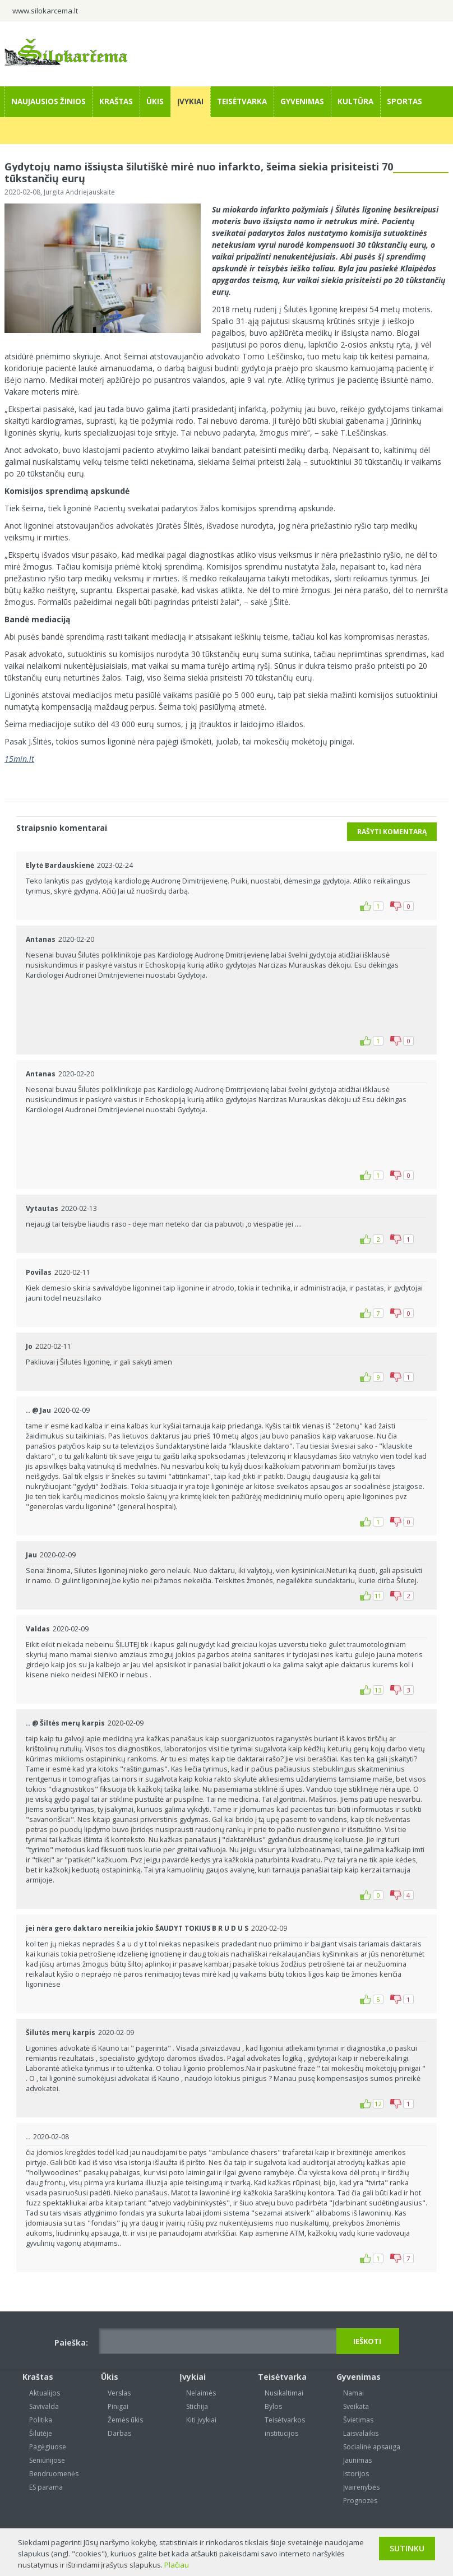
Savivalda (44, 2406)
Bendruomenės (53, 2473)
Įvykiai (190, 101)
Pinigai (118, 2406)
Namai (353, 2393)
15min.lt (19, 758)
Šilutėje (40, 2433)
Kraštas (116, 101)
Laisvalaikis (360, 2433)
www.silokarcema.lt (45, 11)
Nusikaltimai (284, 2393)
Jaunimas (357, 2460)
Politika (40, 2420)
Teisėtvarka (242, 101)
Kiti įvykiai (201, 2420)
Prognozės (360, 2500)
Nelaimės (201, 2393)
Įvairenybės (361, 2487)
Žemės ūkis (125, 2420)
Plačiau (176, 2565)
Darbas (119, 2433)
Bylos (273, 2406)
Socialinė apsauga (371, 2447)
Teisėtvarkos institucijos (285, 2426)
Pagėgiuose (47, 2447)
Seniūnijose (47, 2460)
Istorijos (356, 2473)
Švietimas (358, 2420)
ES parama (46, 2487)
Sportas (404, 101)
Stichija (197, 2406)
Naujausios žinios (48, 101)
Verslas (119, 2393)
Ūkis (155, 101)
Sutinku (407, 2548)
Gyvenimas (302, 101)
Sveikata (356, 2406)
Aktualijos (44, 2393)
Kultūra (355, 101)
